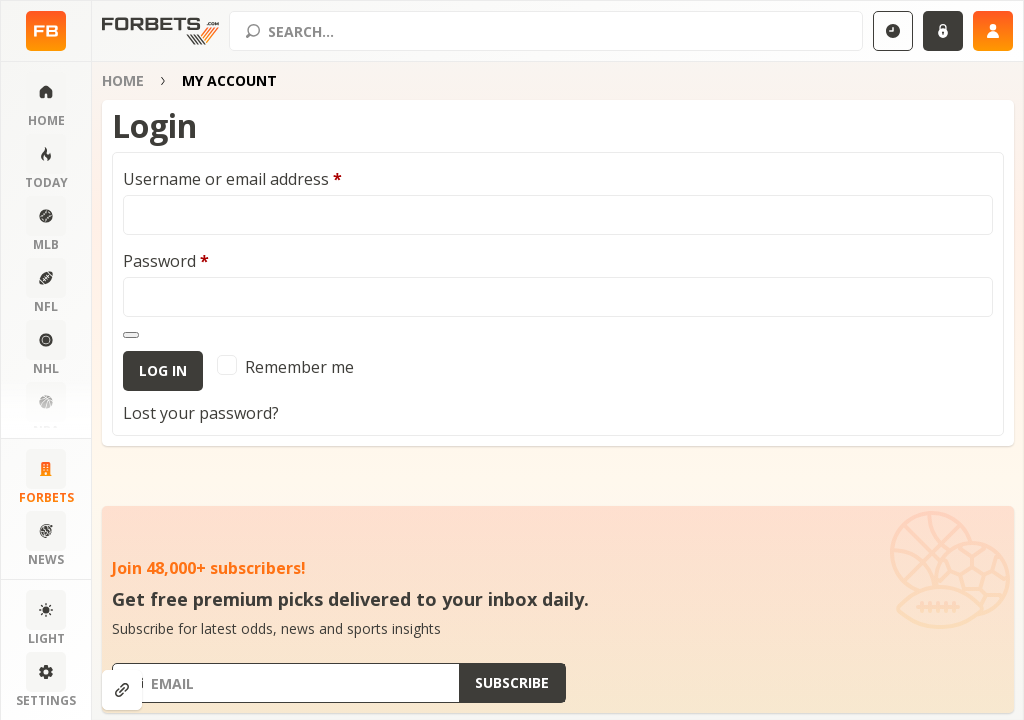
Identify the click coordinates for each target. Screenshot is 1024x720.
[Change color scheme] (46, 619)
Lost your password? (201, 413)
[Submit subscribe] (512, 683)
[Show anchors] (122, 690)
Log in (163, 370)
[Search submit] (253, 31)
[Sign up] (993, 31)
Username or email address (232, 179)
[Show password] (131, 335)
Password (166, 261)
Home (123, 80)
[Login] (943, 31)
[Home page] (46, 31)
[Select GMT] (893, 31)
